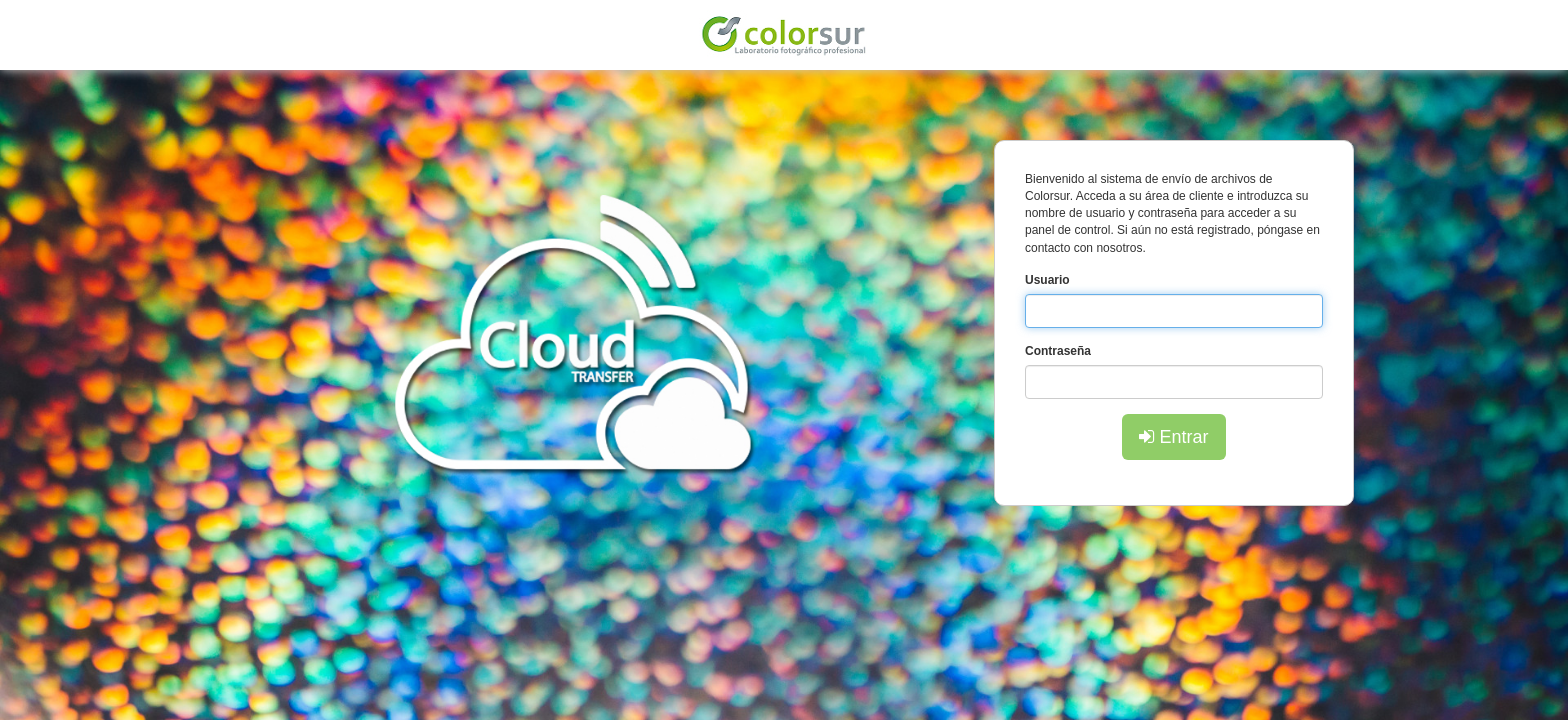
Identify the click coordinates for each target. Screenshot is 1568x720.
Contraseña (1058, 351)
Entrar (1173, 437)
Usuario (1047, 280)
